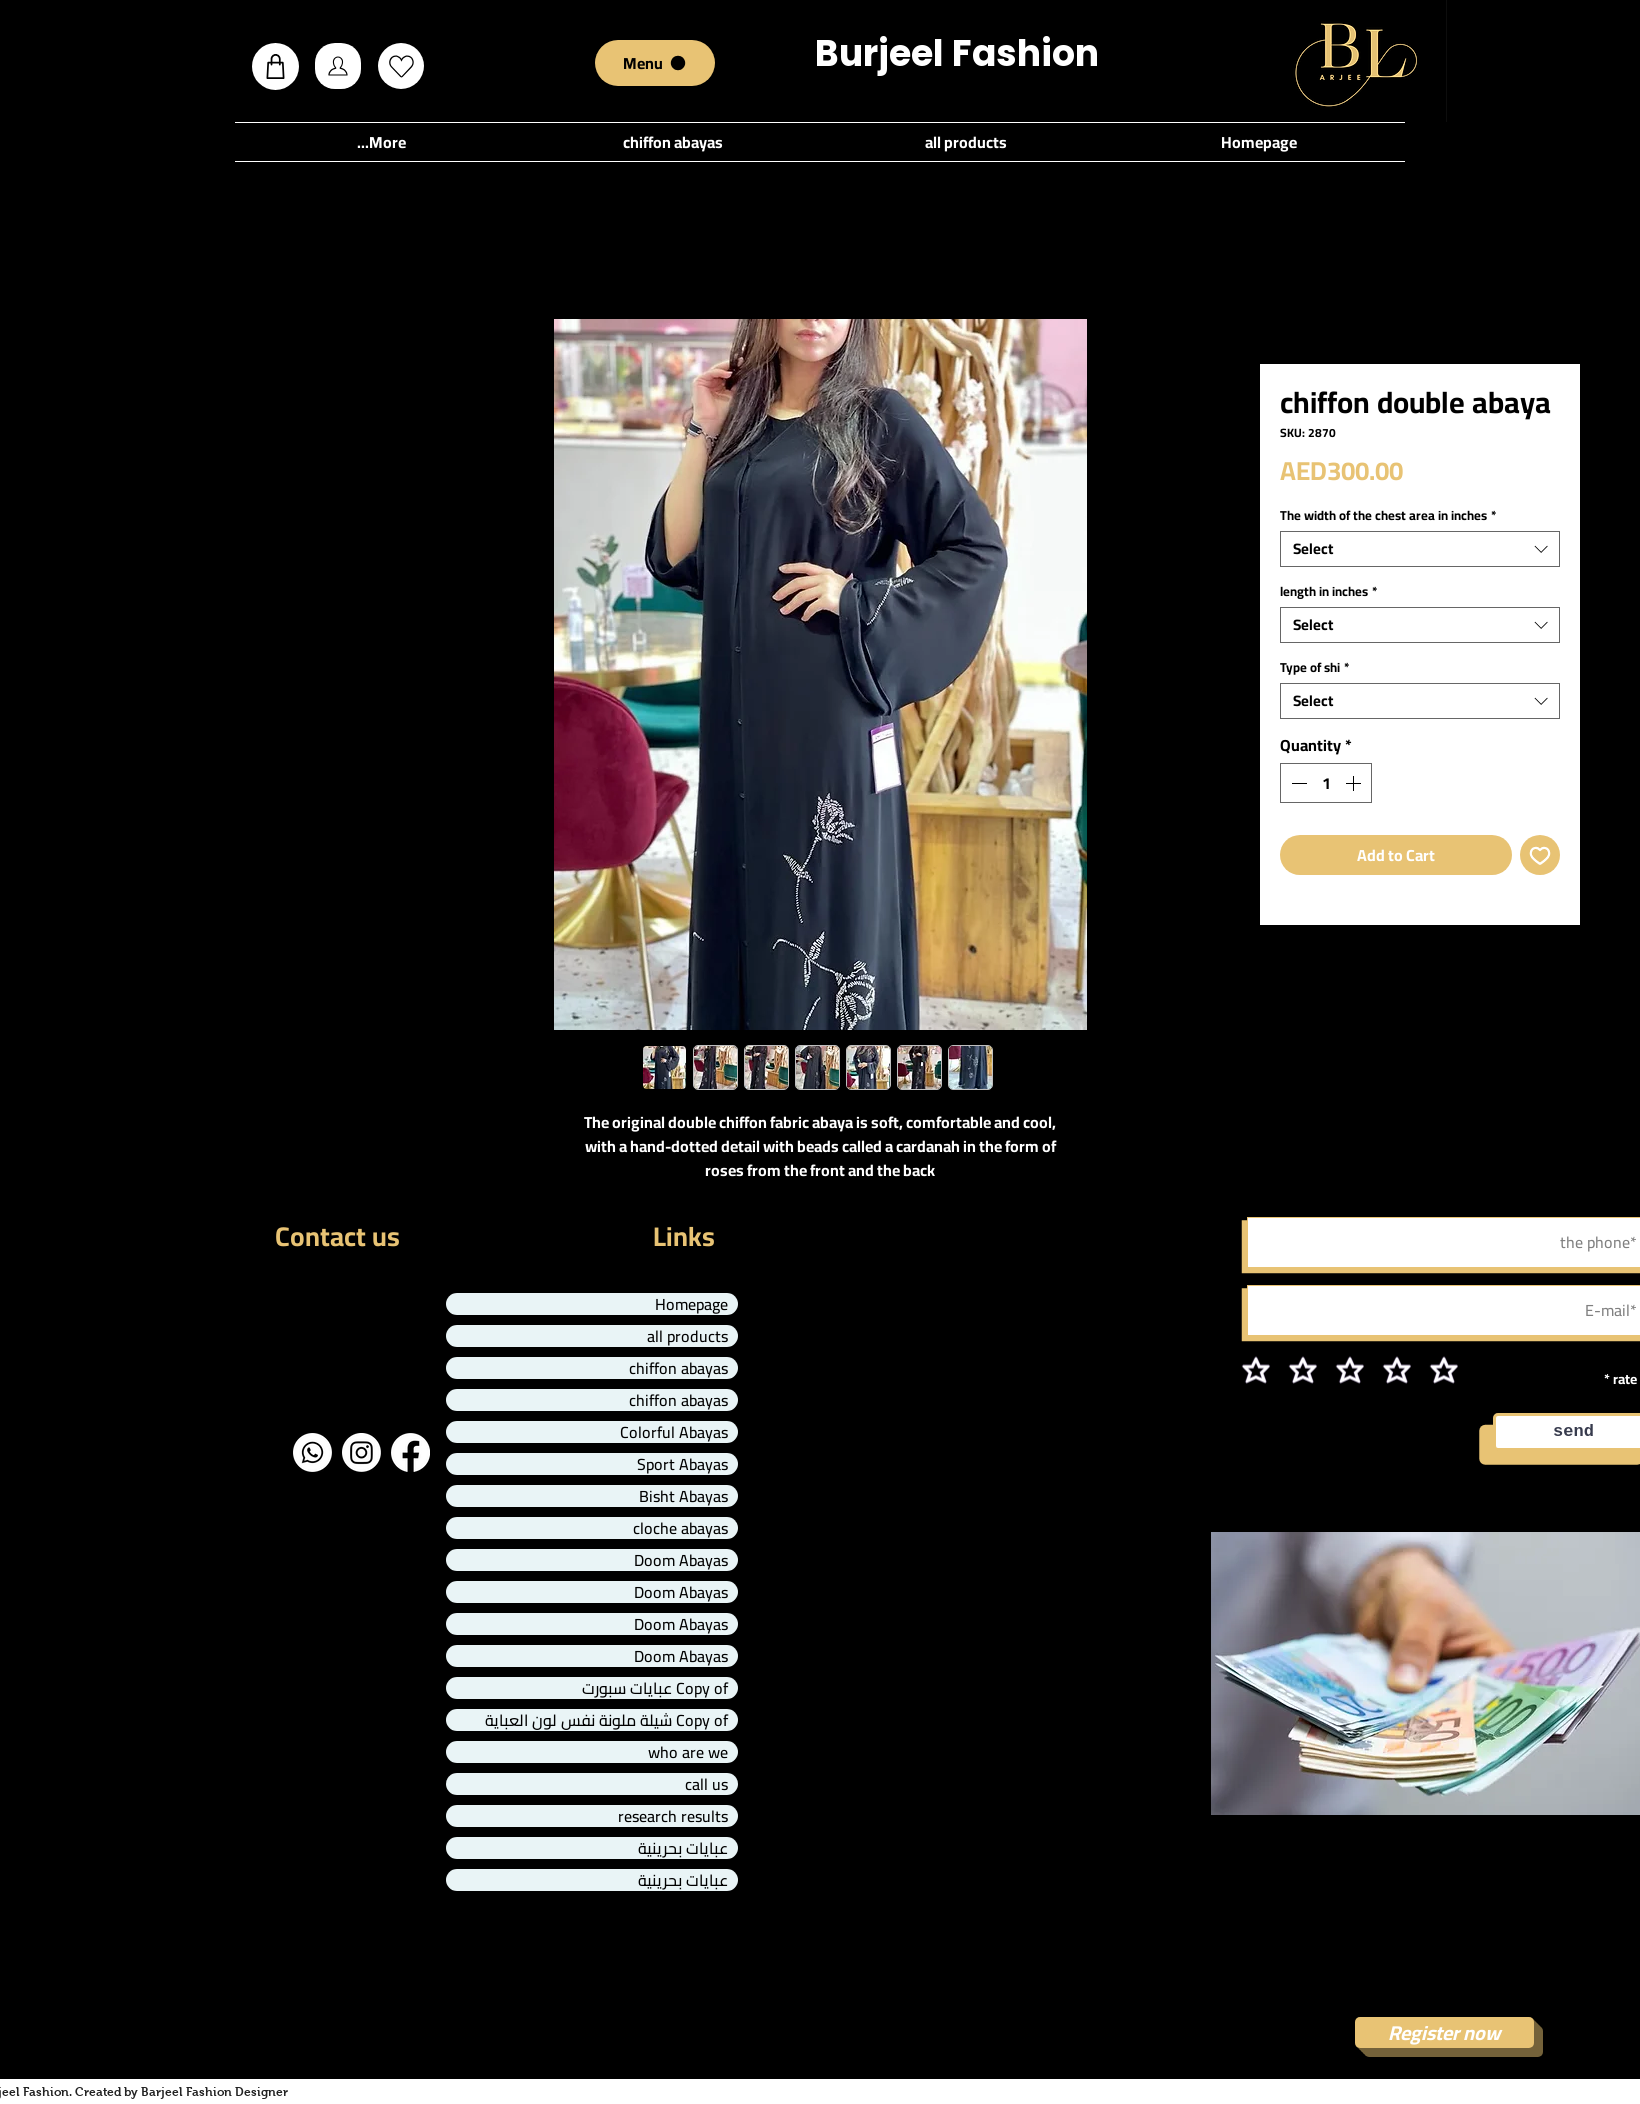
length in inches (1328, 591)
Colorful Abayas (674, 1432)
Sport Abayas (682, 1464)
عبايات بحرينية (683, 1848)
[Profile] (338, 66)
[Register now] (1444, 2032)
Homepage (691, 1304)
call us (706, 1784)
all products (687, 1336)
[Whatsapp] (312, 1452)
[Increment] (1355, 783)
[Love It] (401, 66)
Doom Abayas (681, 1560)
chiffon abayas (678, 1368)
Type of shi (1314, 667)
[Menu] (655, 63)
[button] (275, 66)
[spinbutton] (1326, 783)
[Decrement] (1297, 783)
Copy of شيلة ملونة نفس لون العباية (606, 1720)
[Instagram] (361, 1452)
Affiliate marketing (1444, 1855)
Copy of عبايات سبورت (655, 1688)
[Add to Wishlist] (1540, 855)
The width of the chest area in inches (1388, 515)
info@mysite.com (146, 1357)
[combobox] (1420, 549)
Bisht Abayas (683, 1496)
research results (673, 1816)
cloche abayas (680, 1528)
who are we (688, 1752)
